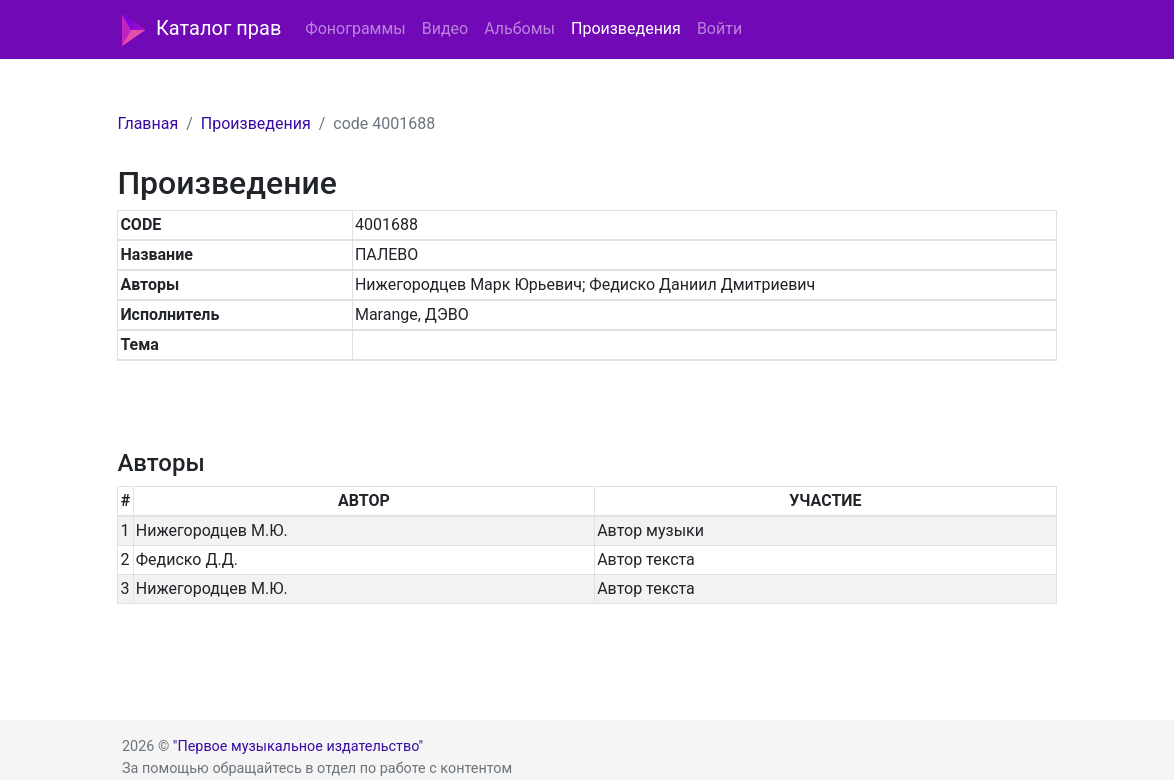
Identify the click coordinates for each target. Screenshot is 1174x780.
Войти (719, 28)
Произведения (626, 28)
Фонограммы (355, 28)
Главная (147, 123)
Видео (445, 28)
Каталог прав (201, 30)
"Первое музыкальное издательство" (298, 746)
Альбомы (519, 28)
